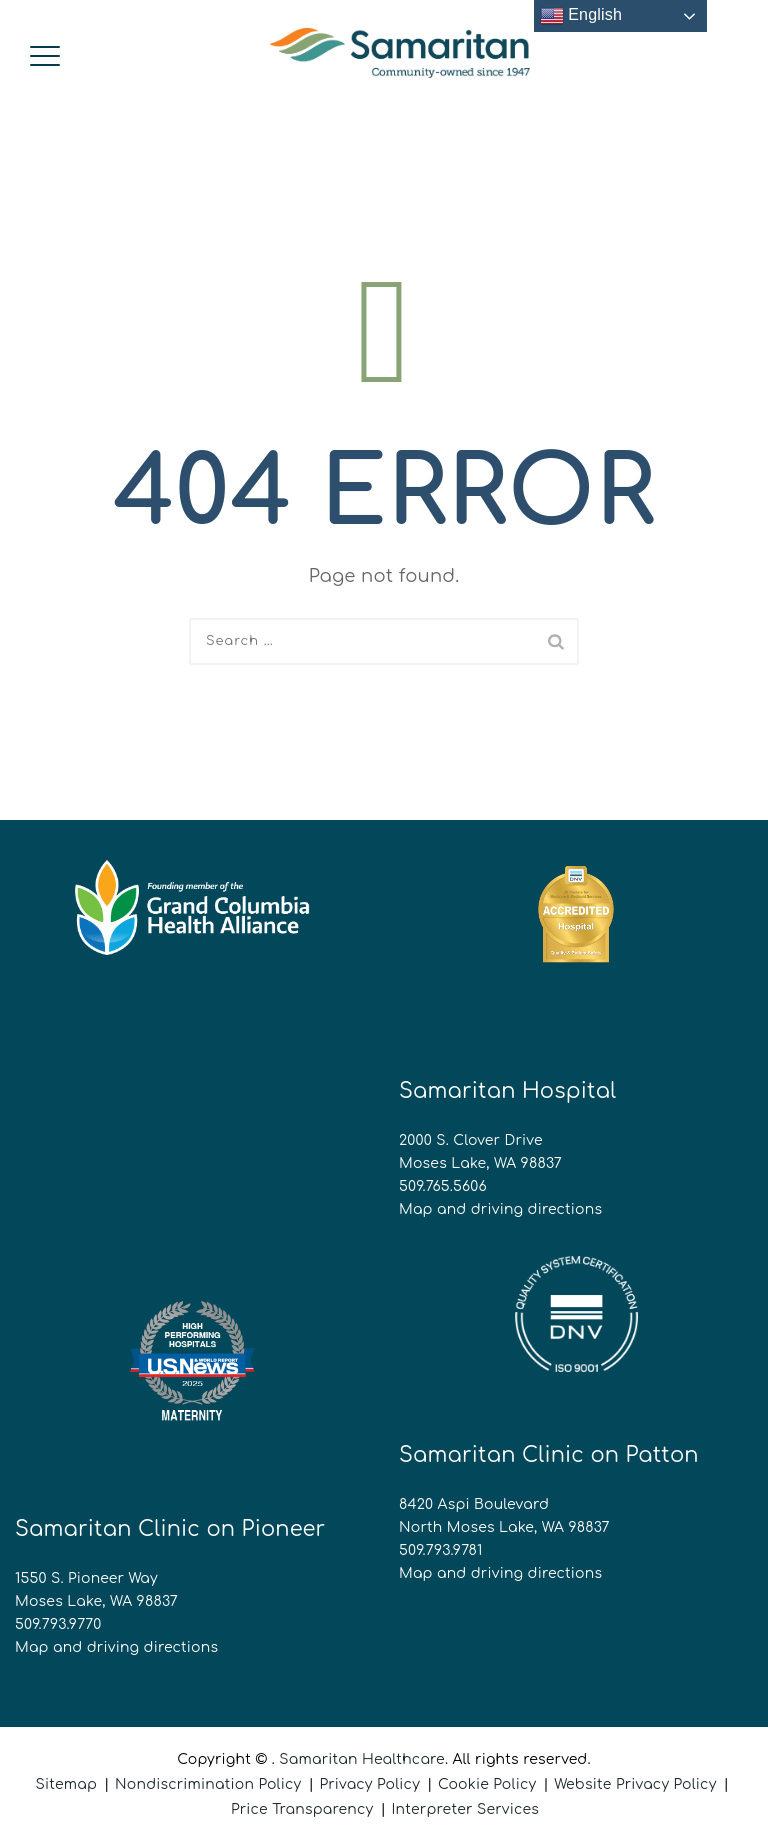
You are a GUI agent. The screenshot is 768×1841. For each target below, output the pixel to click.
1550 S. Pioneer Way (86, 1578)
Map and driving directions (500, 1209)
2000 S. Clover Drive (471, 1140)
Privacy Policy (369, 1784)
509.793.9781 (441, 1550)
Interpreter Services (465, 1809)
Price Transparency (302, 1809)
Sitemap (66, 1784)
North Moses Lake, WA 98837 (504, 1527)
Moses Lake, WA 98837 (480, 1163)
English (581, 16)
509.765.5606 (443, 1186)
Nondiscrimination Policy (208, 1784)
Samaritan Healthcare (362, 1759)
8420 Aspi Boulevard (474, 1504)
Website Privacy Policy (635, 1784)
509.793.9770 (58, 1624)
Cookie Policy (487, 1784)
